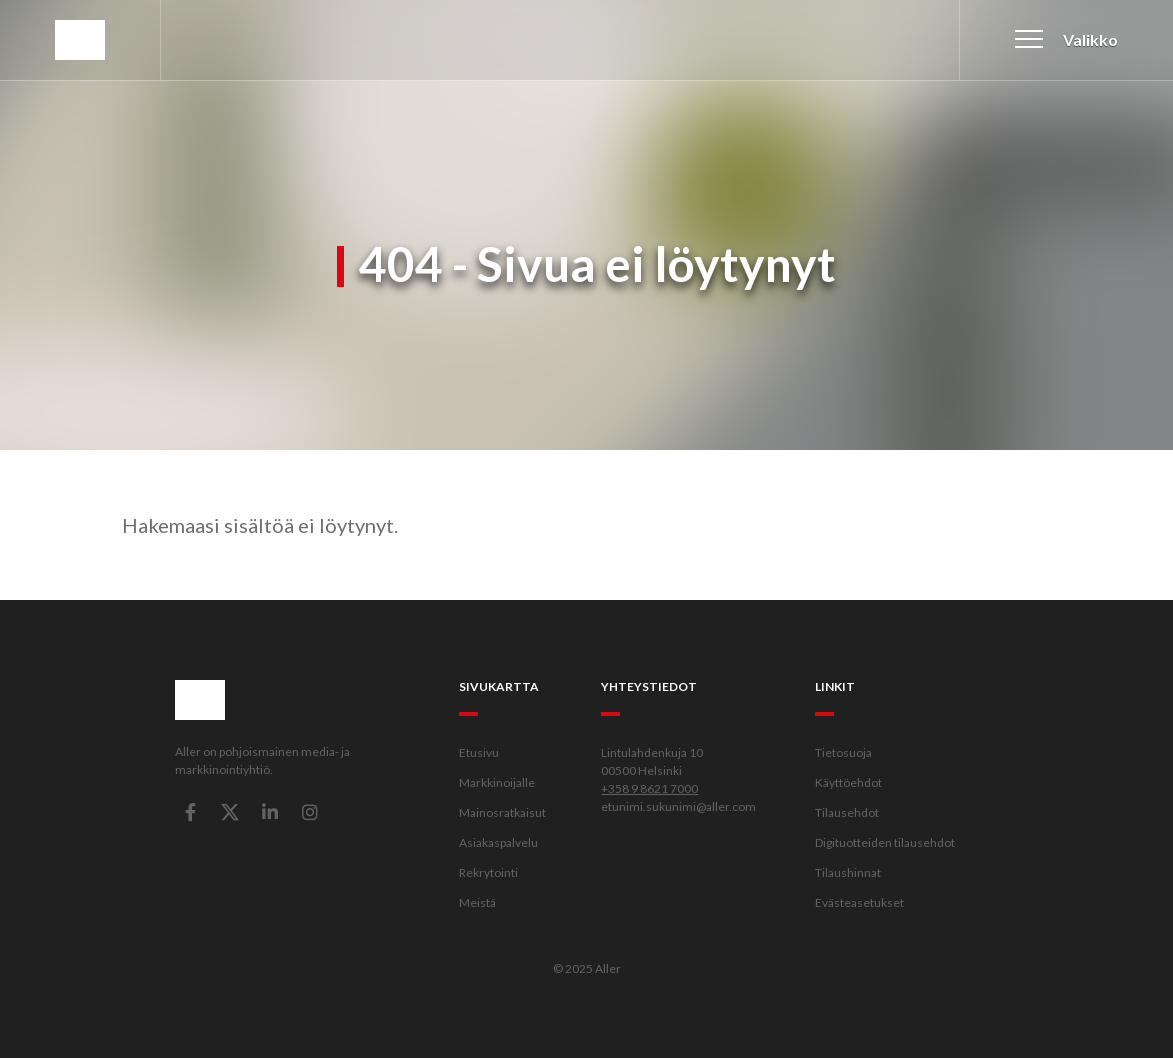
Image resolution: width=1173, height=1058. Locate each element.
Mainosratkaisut (502, 812)
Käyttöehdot (848, 782)
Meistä (477, 902)
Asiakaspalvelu (498, 842)
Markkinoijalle (497, 782)
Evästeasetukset (859, 902)
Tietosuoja (843, 752)
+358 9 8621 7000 (649, 788)
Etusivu (479, 752)
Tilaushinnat (848, 872)
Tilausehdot (847, 812)
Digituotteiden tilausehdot (885, 842)
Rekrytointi (488, 872)
